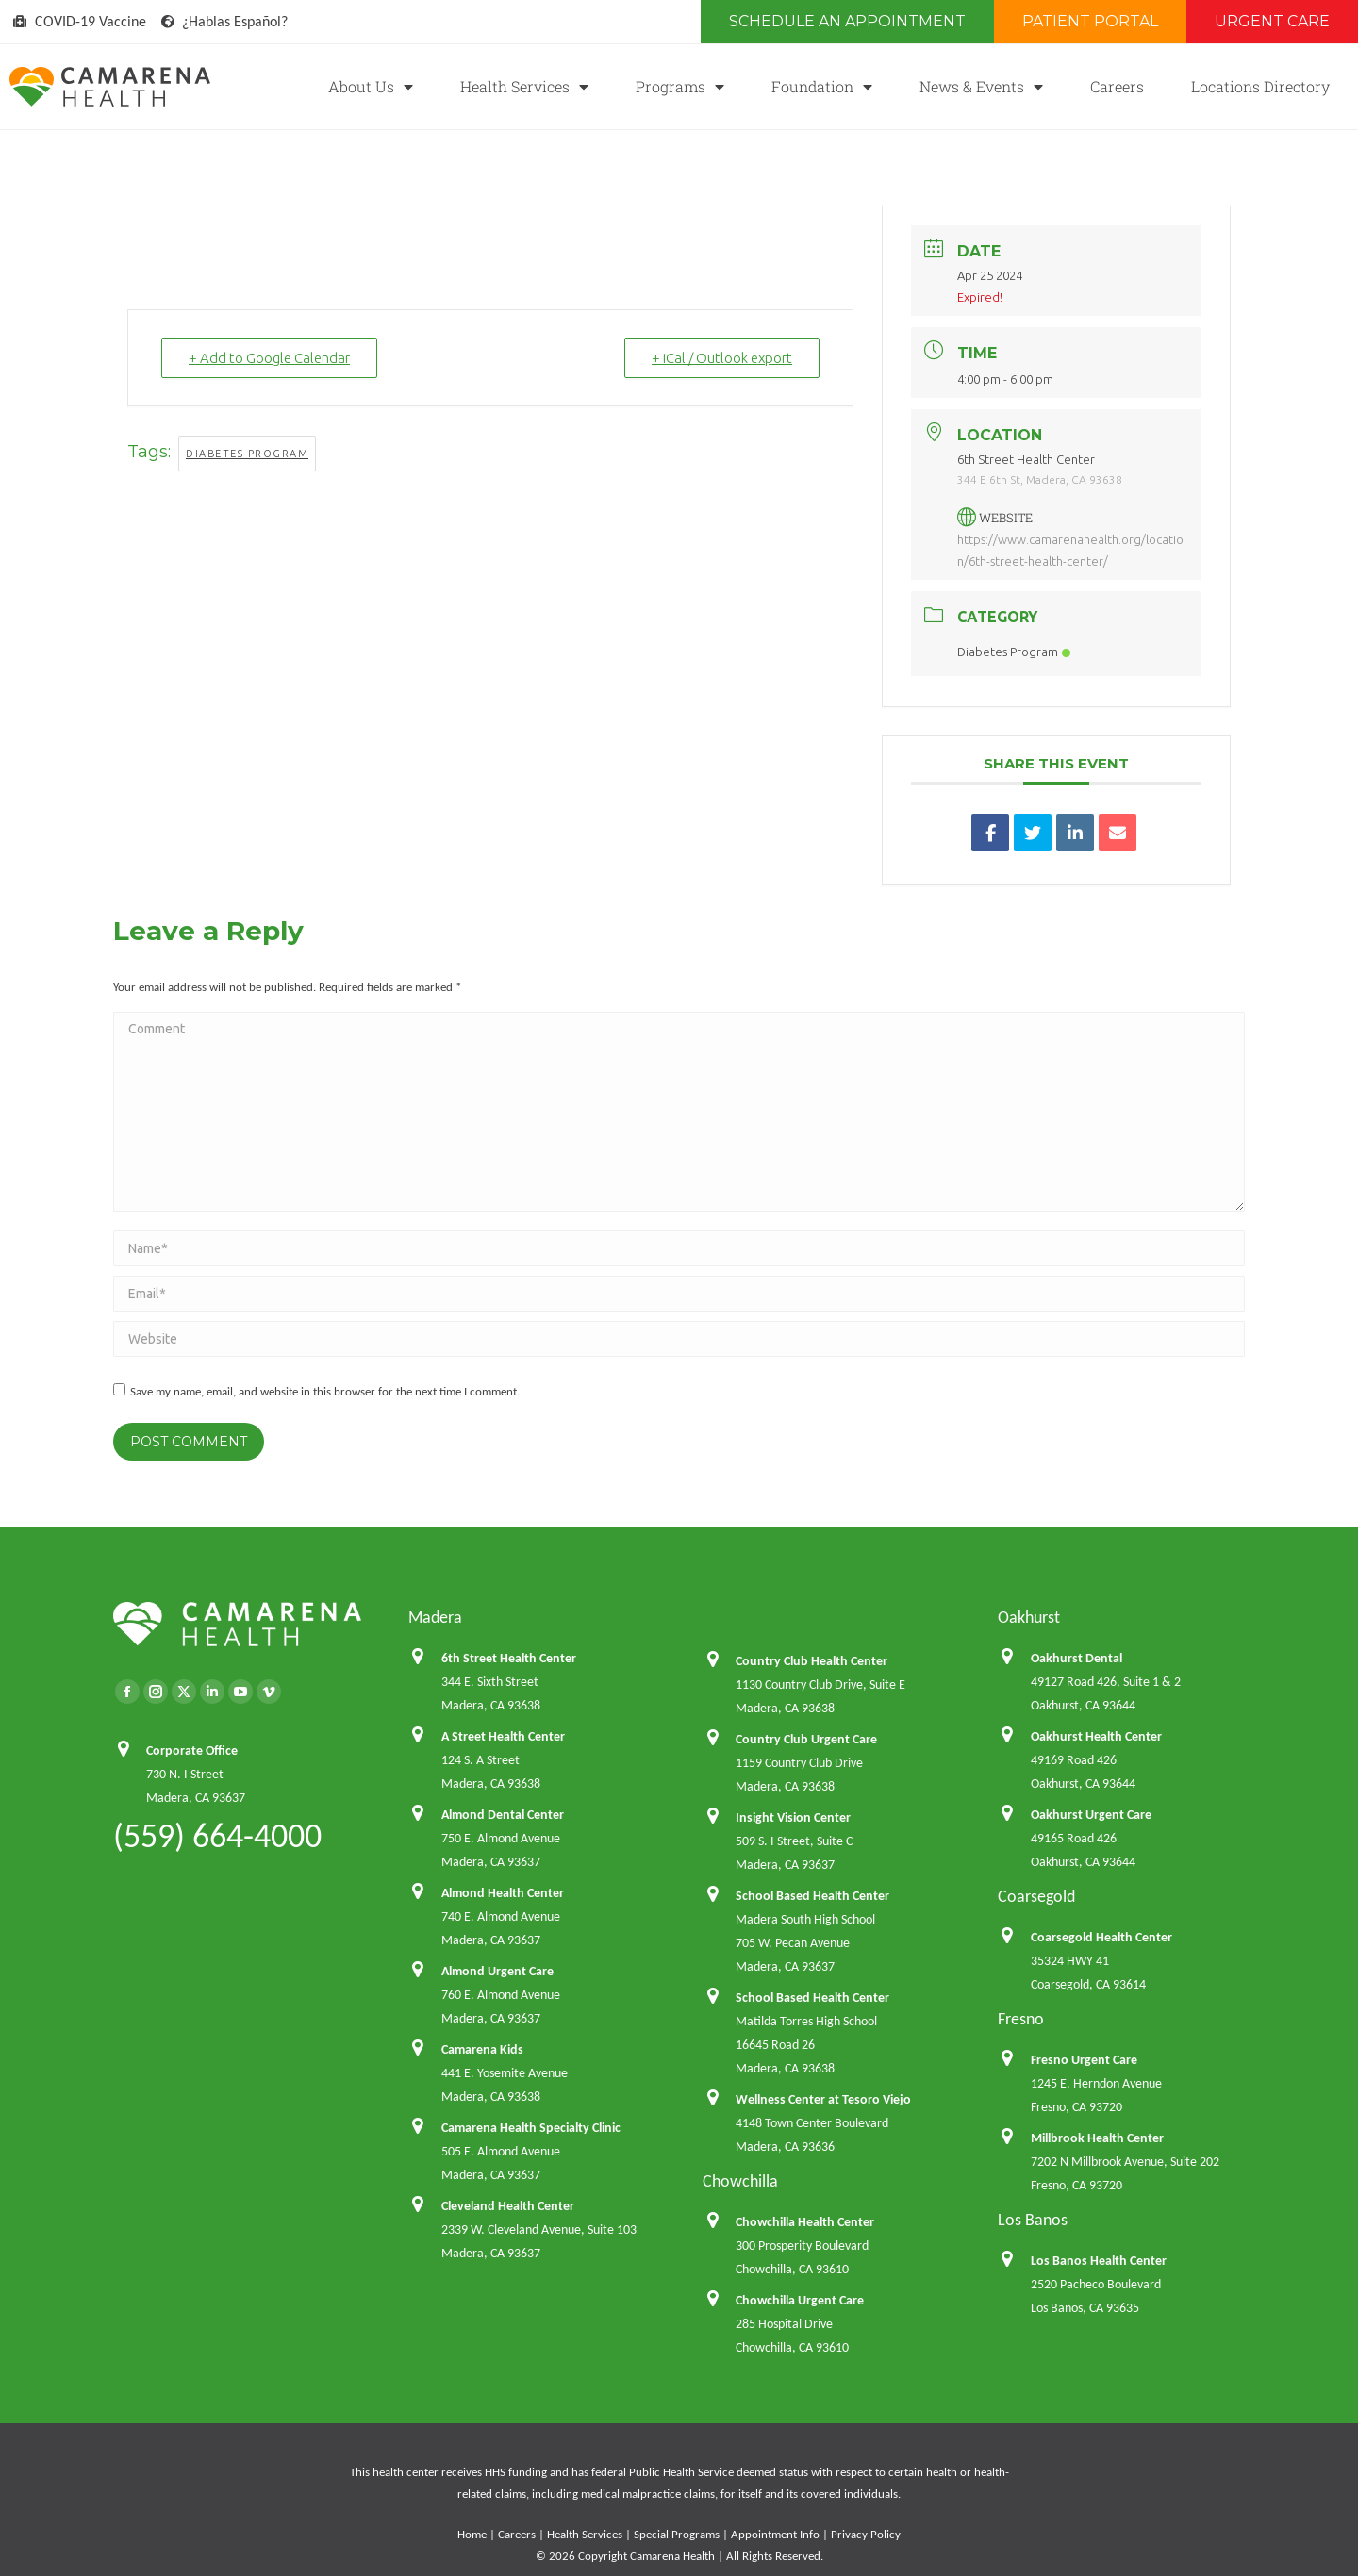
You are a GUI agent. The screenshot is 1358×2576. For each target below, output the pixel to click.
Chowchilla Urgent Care (800, 2300)
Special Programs (677, 2534)
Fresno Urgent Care (1084, 2060)
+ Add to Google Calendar (269, 358)
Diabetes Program (247, 453)
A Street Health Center (503, 1736)
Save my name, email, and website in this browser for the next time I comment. (325, 1391)
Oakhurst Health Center (1096, 1736)
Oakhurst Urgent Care (1091, 1815)
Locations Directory (1260, 86)
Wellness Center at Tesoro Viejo (823, 2099)
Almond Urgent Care (497, 1971)
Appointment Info (775, 2534)
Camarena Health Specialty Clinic (531, 2128)
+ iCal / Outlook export (722, 358)
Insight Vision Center (793, 1817)
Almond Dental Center (502, 1815)
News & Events (981, 87)
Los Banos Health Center (1099, 2261)
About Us (370, 87)
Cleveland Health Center (507, 2206)
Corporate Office (192, 1750)
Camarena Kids (482, 2049)
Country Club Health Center (811, 1661)
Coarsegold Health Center (1101, 1937)
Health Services (524, 87)
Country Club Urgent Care (806, 1739)
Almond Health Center (502, 1893)
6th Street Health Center (508, 1658)
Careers (1117, 86)
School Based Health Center (812, 1896)
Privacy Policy (866, 2534)
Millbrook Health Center (1097, 2138)
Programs (680, 87)
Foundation (821, 87)
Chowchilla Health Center (805, 2222)
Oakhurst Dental (1076, 1658)
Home (472, 2534)
